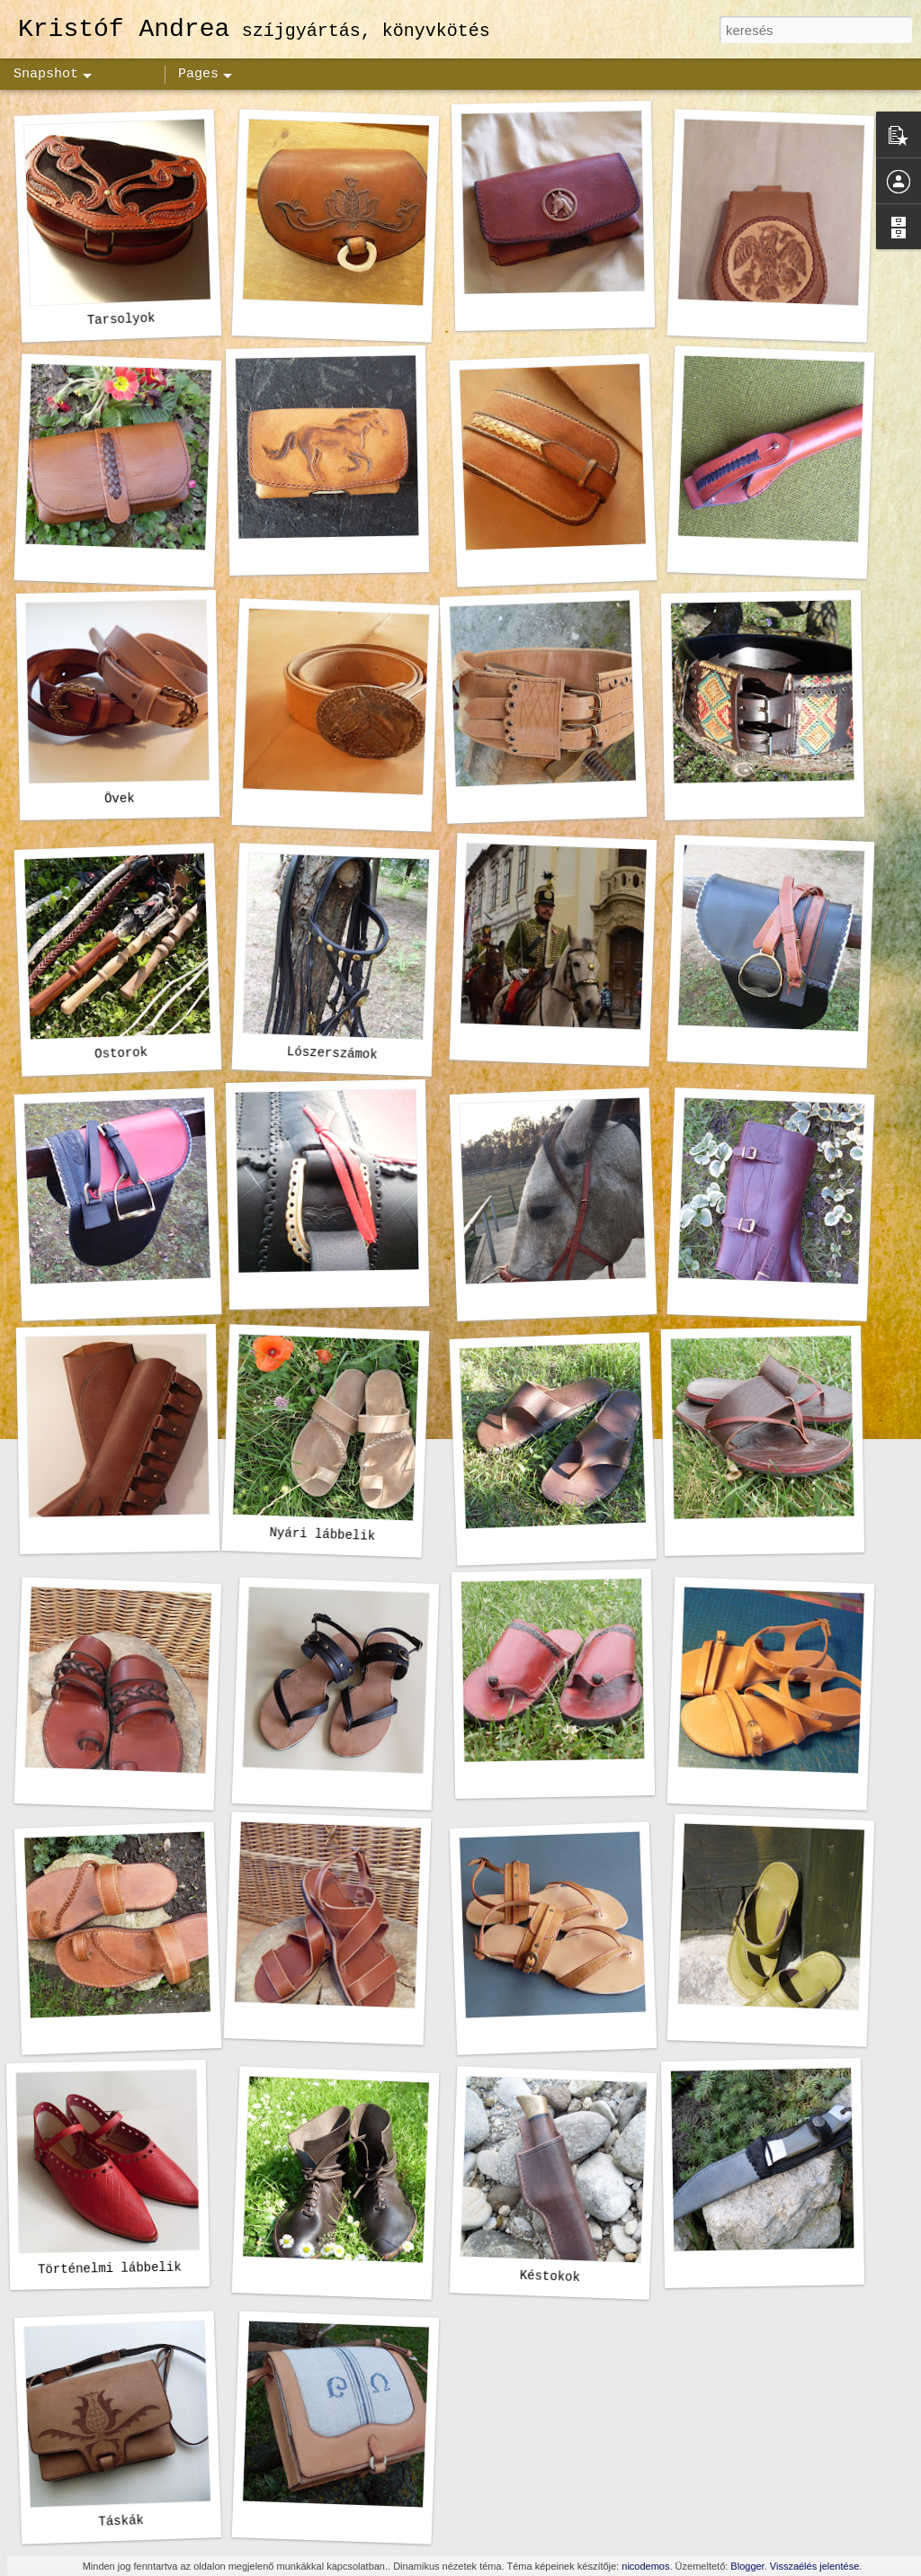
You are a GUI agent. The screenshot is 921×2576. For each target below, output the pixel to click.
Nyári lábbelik (322, 1534)
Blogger (747, 2566)
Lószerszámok (332, 1053)
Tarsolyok (121, 319)
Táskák (121, 2521)
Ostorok (121, 1053)
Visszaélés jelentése (814, 2566)
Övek (119, 799)
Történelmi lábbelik (110, 2268)
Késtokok (550, 2276)
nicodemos (645, 2566)
